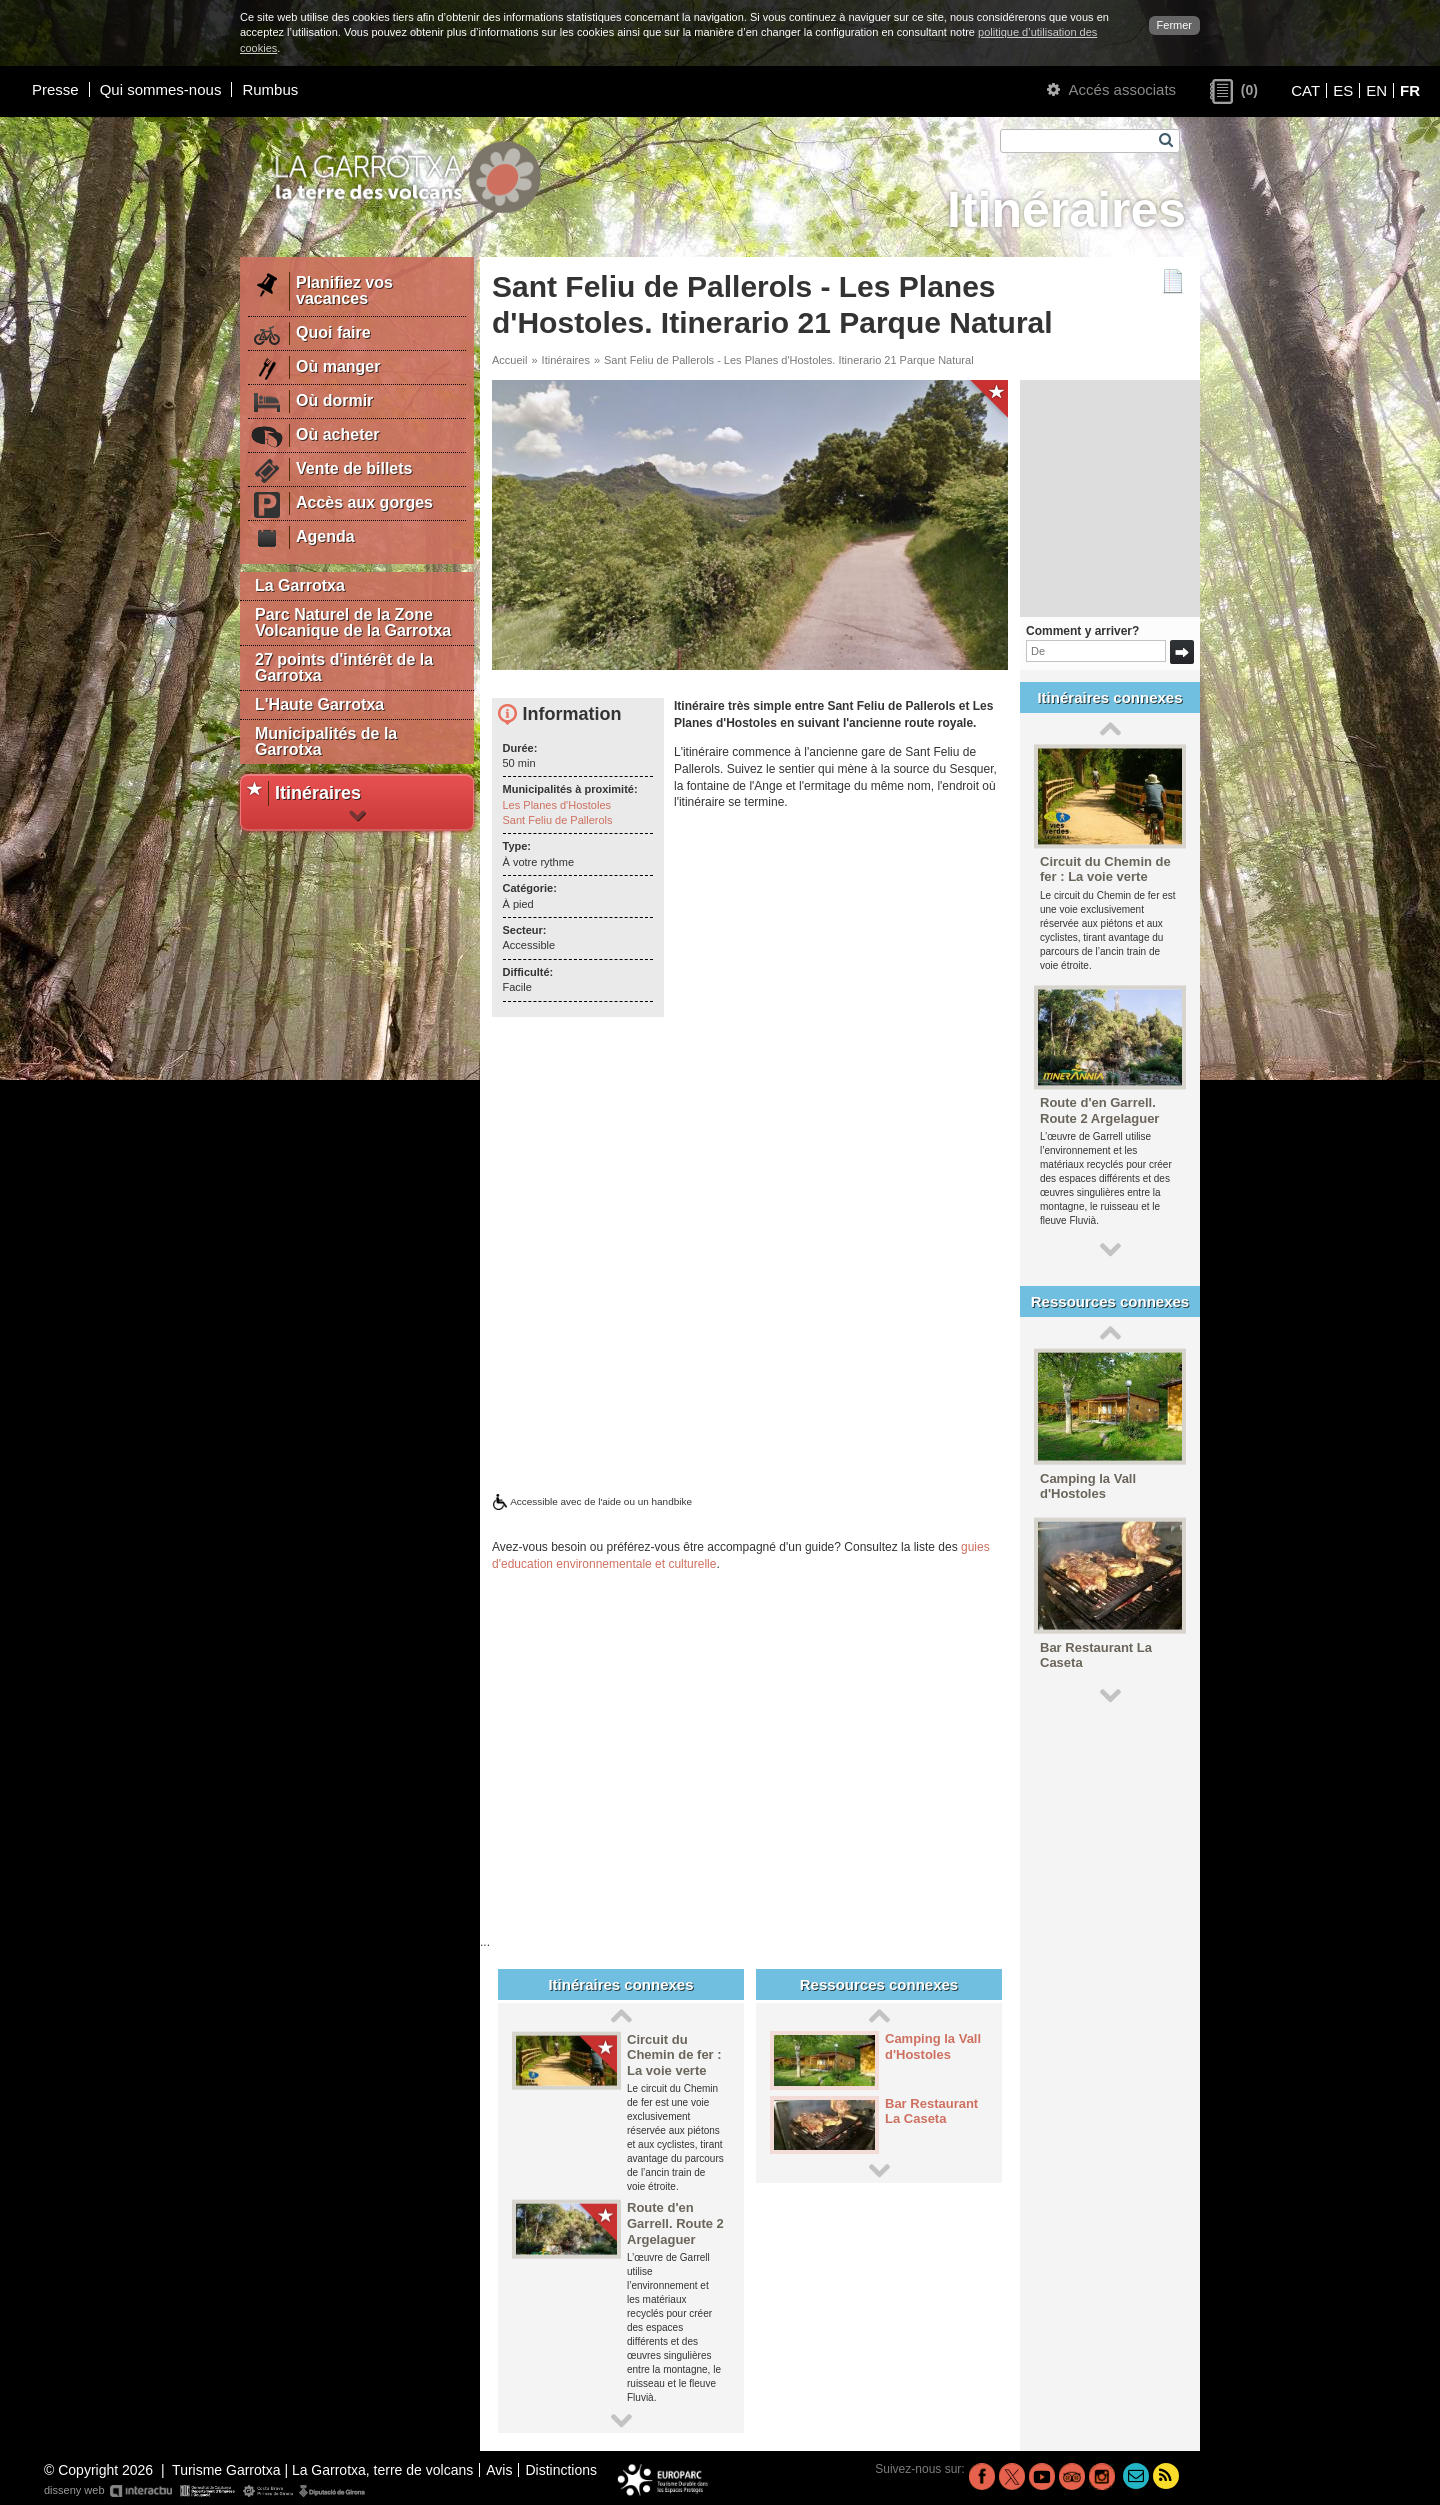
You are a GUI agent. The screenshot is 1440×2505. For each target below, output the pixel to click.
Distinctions (561, 2470)
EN (1376, 90)
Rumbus (270, 89)
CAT (1305, 90)
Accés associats (1111, 89)
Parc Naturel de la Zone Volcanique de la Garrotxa (353, 622)
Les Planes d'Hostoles (557, 805)
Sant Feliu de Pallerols (558, 820)
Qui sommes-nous (161, 89)
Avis (499, 2470)
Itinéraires (566, 360)
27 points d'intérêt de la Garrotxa (344, 667)
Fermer (1174, 25)
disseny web (205, 2491)
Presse (55, 89)
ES (1343, 90)
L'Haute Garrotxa (319, 704)
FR (1410, 90)
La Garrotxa (300, 585)
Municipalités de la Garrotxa (326, 741)
